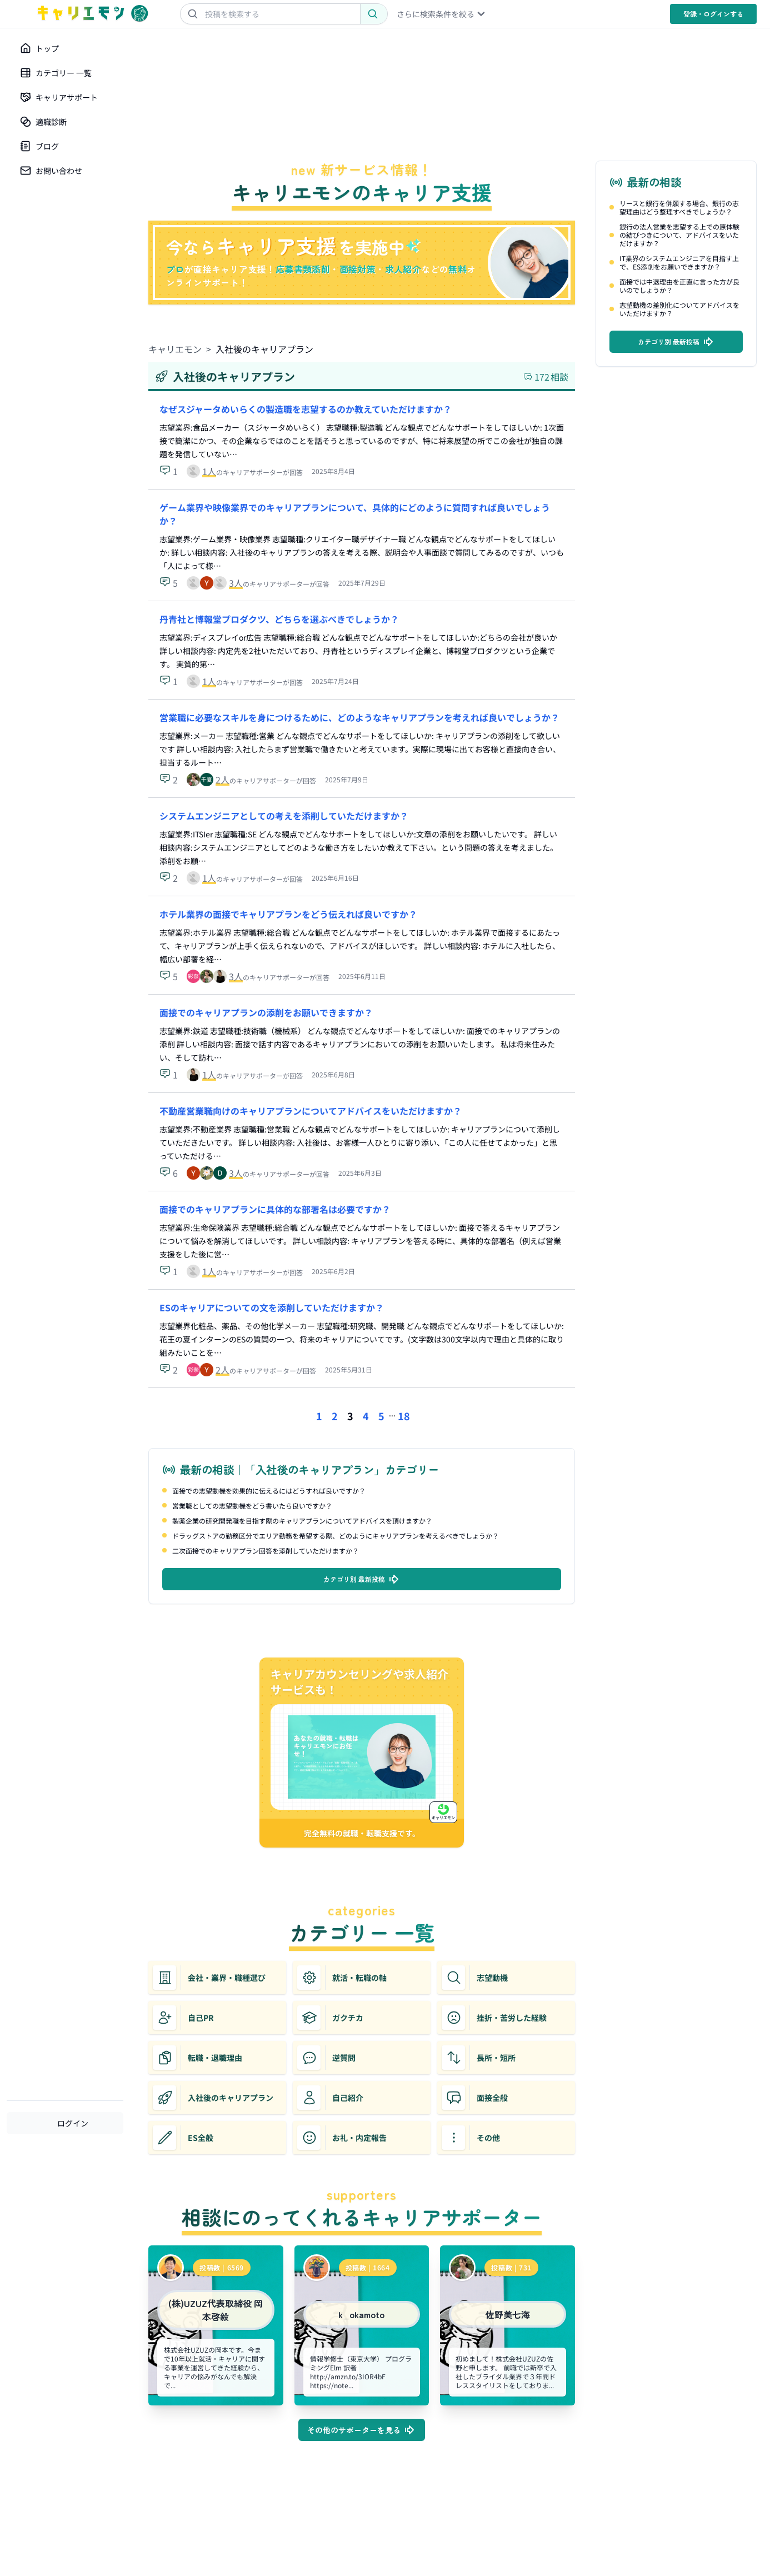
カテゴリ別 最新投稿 (362, 1579)
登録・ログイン (713, 13)
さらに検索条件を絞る (442, 13)
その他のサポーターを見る (361, 2430)
